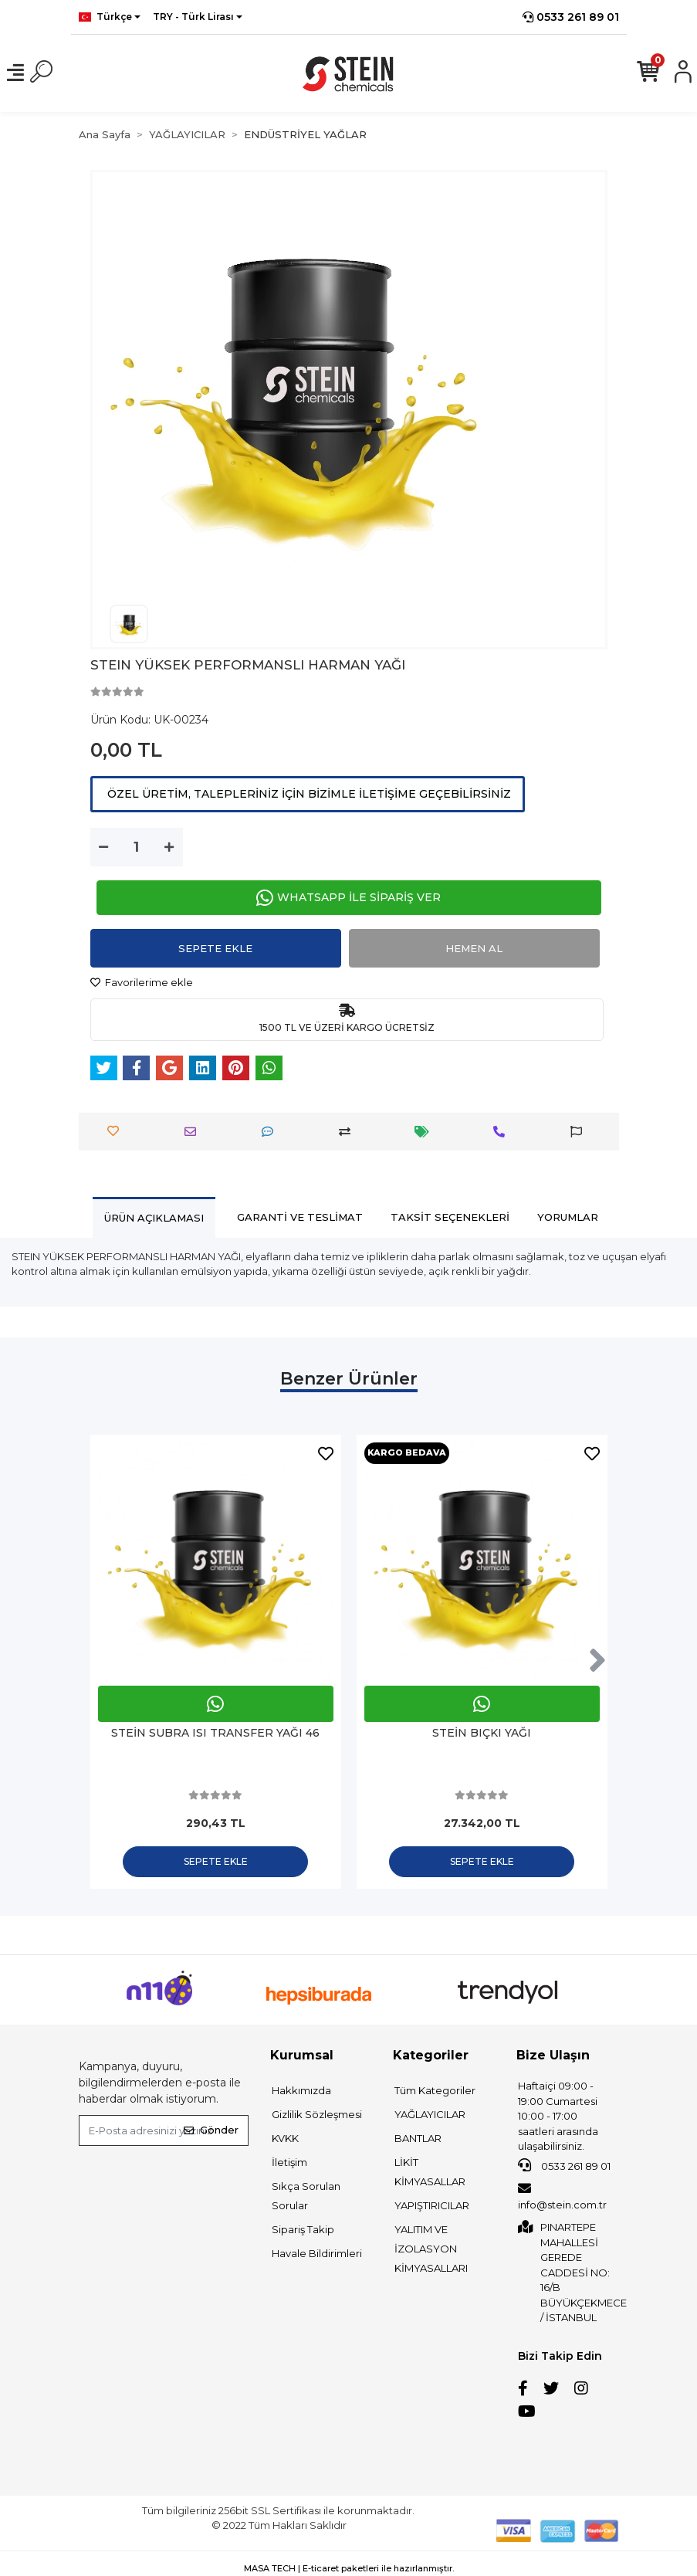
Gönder (211, 2130)
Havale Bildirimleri (317, 2253)
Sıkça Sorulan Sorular (306, 2196)
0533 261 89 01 (571, 17)
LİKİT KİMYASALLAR (429, 2172)
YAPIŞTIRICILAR (431, 2205)
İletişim (289, 2162)
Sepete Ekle (215, 948)
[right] (597, 1661)
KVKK (285, 2138)
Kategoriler (431, 2055)
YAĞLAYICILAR (429, 2114)
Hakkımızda (301, 2090)
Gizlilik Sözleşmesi (317, 2114)
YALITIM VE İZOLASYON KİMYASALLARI (431, 2248)
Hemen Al (473, 948)
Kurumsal (301, 2055)
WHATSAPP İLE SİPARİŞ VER (348, 897)
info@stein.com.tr (562, 2196)
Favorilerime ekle (141, 982)
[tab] (154, 1217)
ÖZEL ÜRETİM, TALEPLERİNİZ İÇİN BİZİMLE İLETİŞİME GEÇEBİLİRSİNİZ (307, 794)
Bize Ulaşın (553, 2055)
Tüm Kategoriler (434, 2090)
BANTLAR (418, 2138)
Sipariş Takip (303, 2229)
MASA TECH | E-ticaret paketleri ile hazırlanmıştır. (349, 2568)
